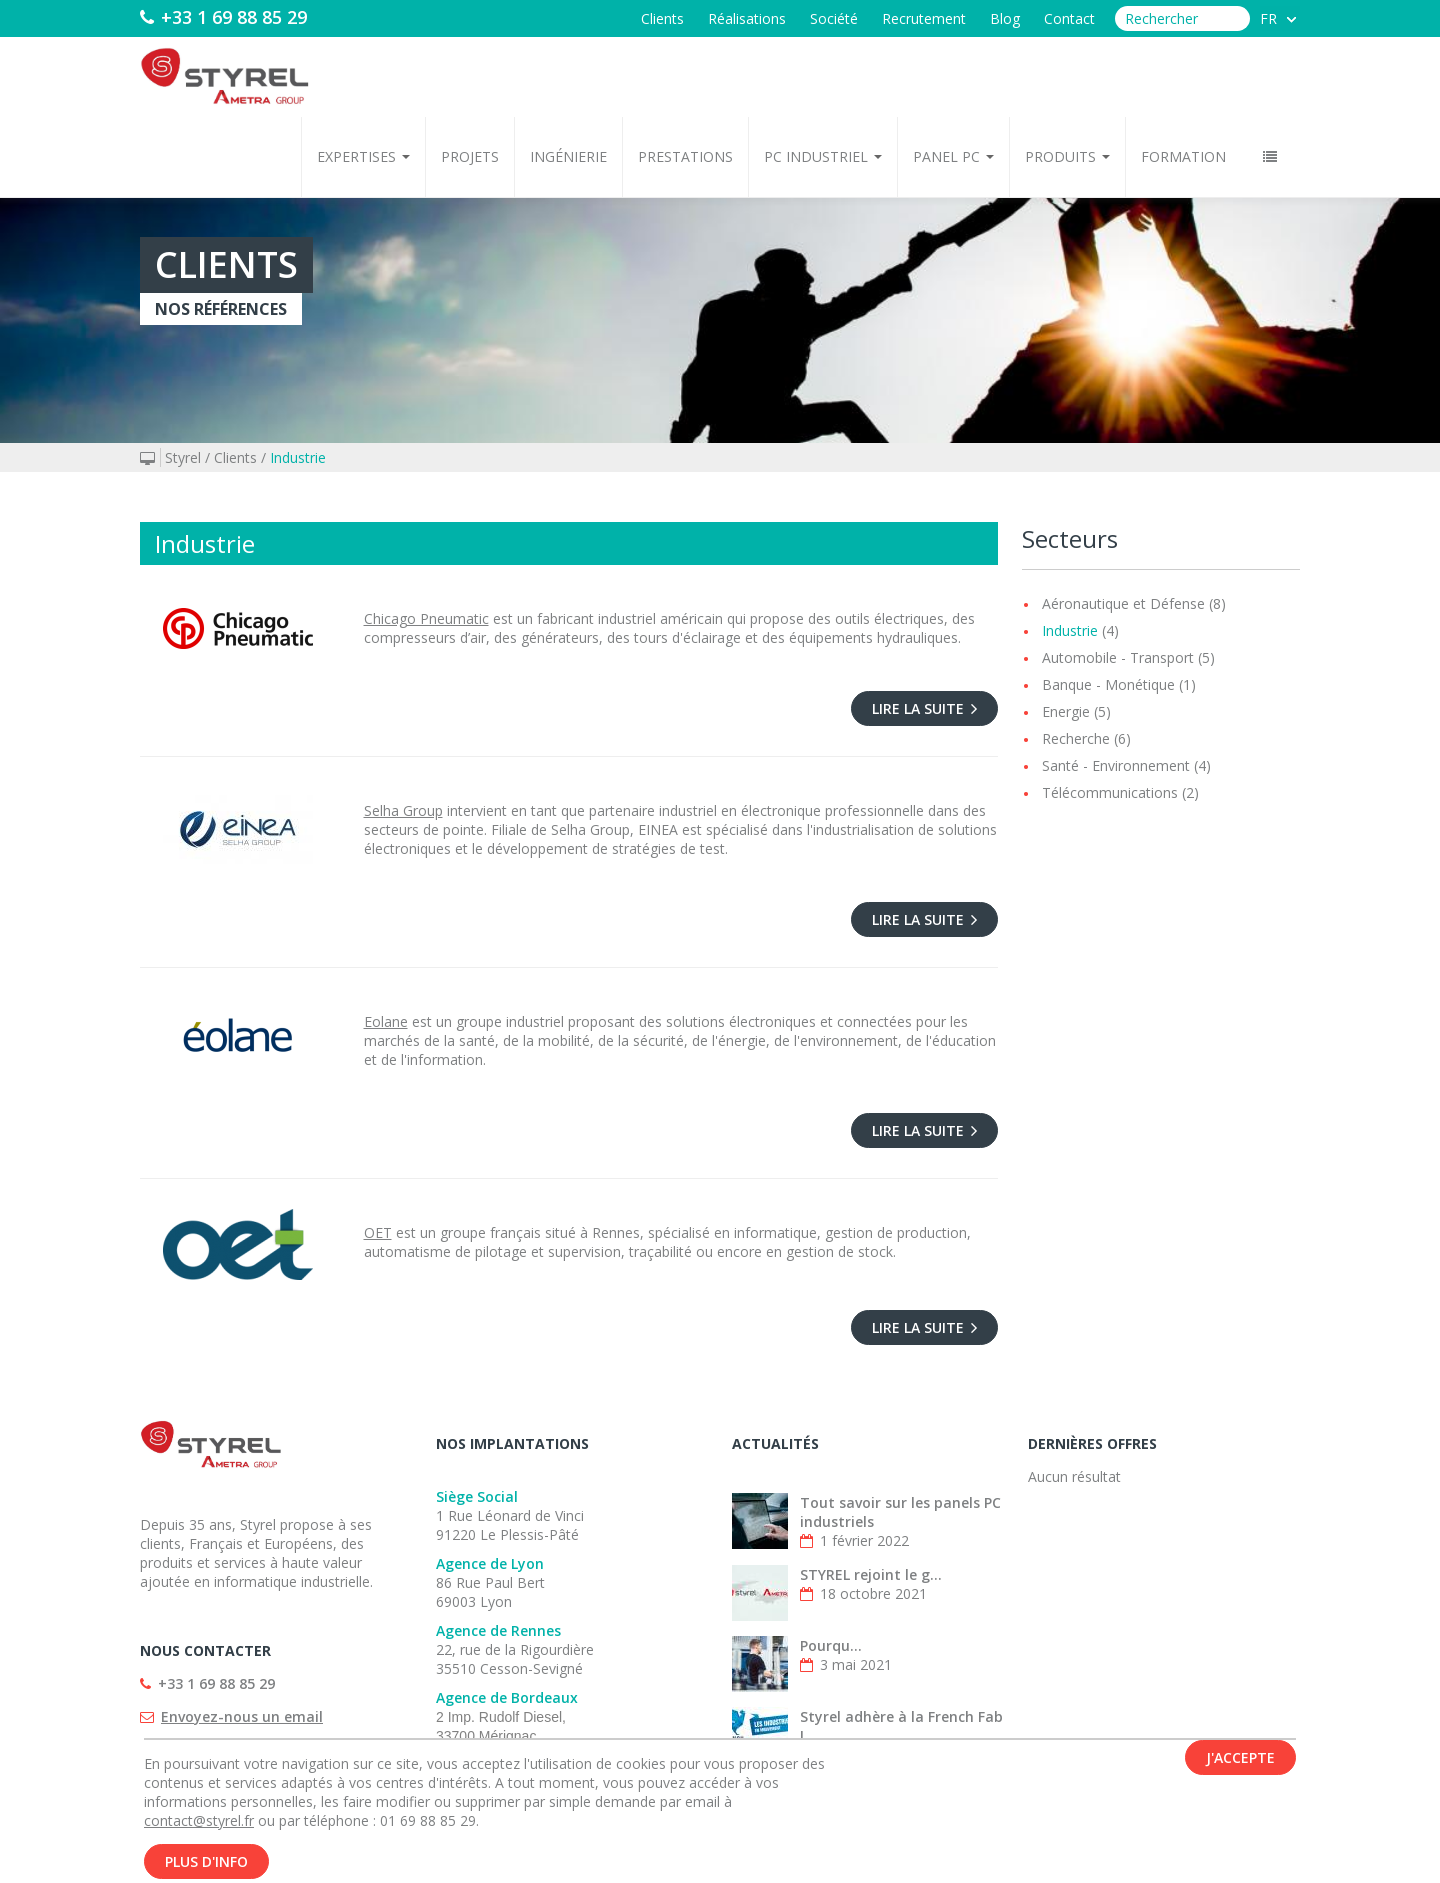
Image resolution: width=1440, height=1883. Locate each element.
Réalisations (747, 18)
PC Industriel (823, 156)
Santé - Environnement (1116, 765)
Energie (1066, 711)
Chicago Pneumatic (426, 618)
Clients (662, 18)
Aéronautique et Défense (1123, 603)
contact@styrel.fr (199, 1827)
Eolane (386, 1021)
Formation (1183, 156)
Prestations (685, 156)
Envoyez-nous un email (242, 1716)
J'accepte (1240, 1764)
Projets (470, 156)
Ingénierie (568, 156)
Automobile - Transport (1118, 657)
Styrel (183, 457)
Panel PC (953, 156)
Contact (1069, 18)
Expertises (363, 156)
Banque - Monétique (1108, 684)
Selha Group (403, 810)
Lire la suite (924, 708)
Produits (1067, 156)
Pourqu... (831, 1645)
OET (378, 1232)
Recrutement (924, 18)
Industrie (298, 457)
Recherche (1076, 738)
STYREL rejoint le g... (871, 1574)
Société (834, 18)
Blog (1005, 18)
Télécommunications (1110, 792)
